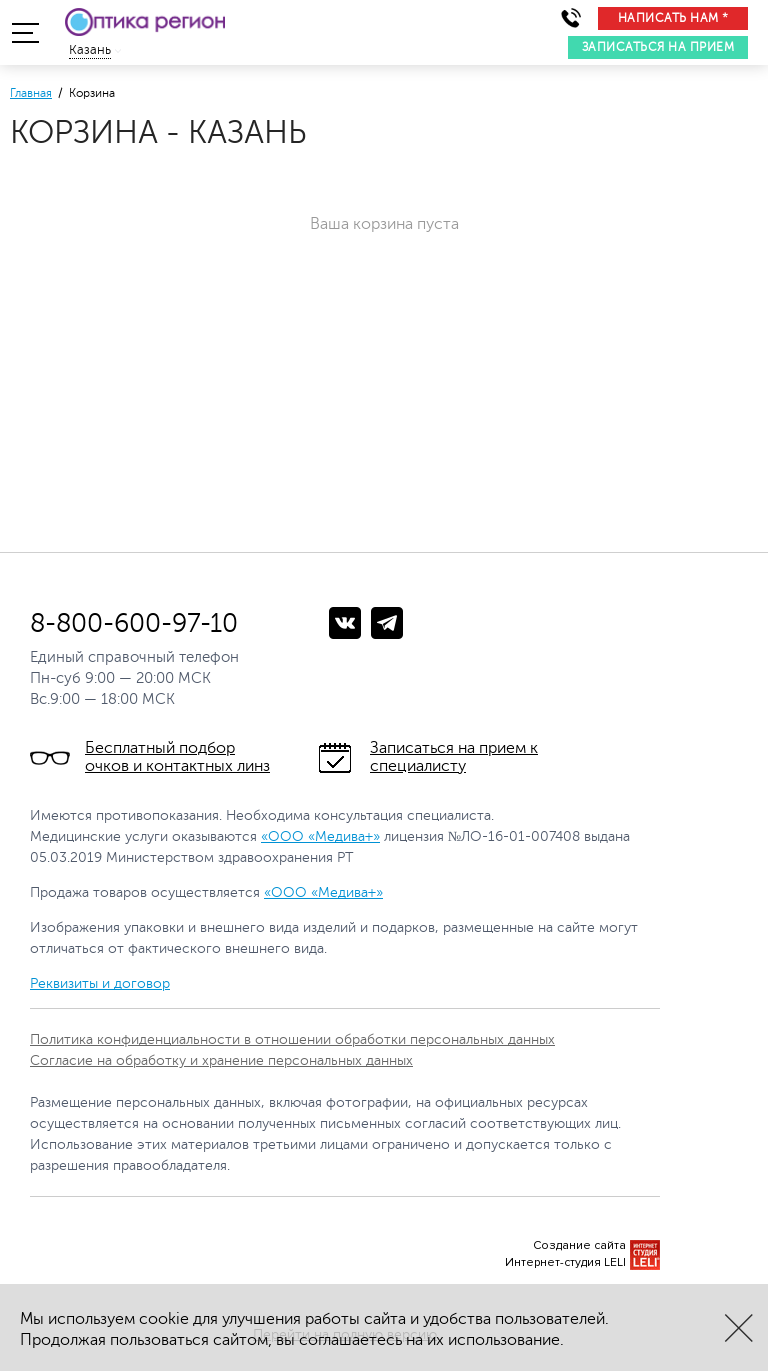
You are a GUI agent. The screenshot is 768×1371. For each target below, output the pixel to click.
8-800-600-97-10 (134, 623)
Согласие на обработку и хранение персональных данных (221, 1060)
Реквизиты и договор (100, 983)
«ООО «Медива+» (320, 836)
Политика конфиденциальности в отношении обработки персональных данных (292, 1039)
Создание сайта (579, 1245)
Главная (31, 93)
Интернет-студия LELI (565, 1262)
